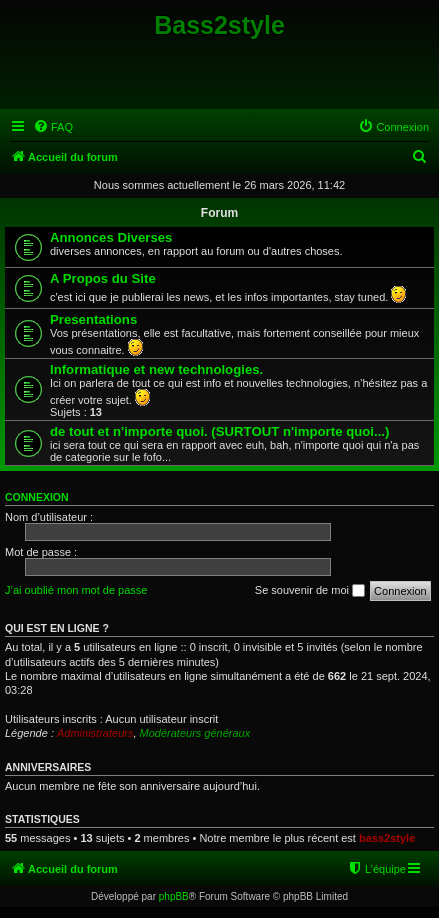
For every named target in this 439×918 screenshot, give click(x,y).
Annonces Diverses (111, 237)
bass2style (387, 838)
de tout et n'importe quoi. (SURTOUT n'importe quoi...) (219, 431)
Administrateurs (95, 733)
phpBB (174, 896)
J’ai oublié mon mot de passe (76, 590)
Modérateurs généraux (195, 733)
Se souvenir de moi (310, 591)
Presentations (93, 319)
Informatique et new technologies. (156, 369)
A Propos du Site (103, 278)
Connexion (37, 497)
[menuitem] (53, 127)
